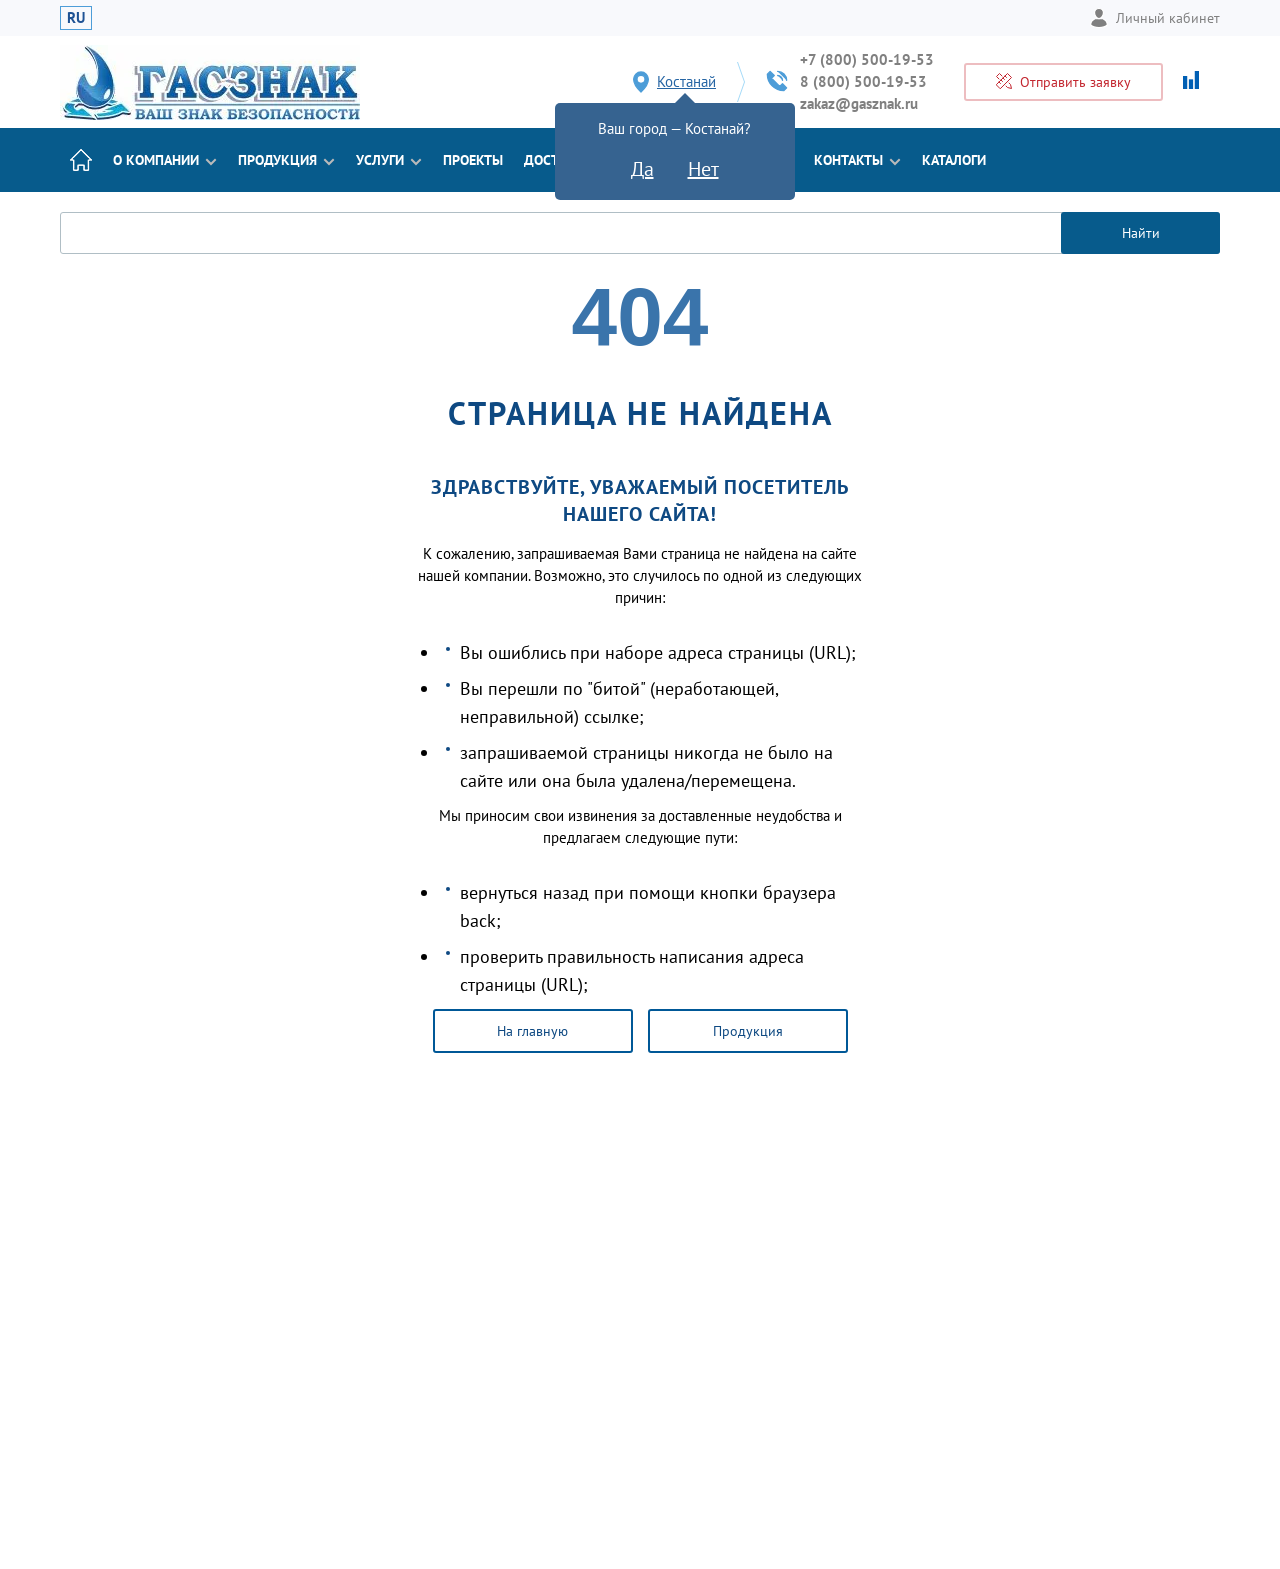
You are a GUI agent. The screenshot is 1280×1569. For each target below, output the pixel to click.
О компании (165, 160)
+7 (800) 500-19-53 (867, 59)
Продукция (286, 160)
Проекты (473, 160)
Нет (703, 169)
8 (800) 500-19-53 (863, 81)
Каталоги (954, 160)
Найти (1141, 233)
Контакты (857, 160)
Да (642, 169)
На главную (532, 1031)
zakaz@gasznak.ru (859, 103)
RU (76, 17)
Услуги (389, 160)
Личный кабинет (1155, 18)
